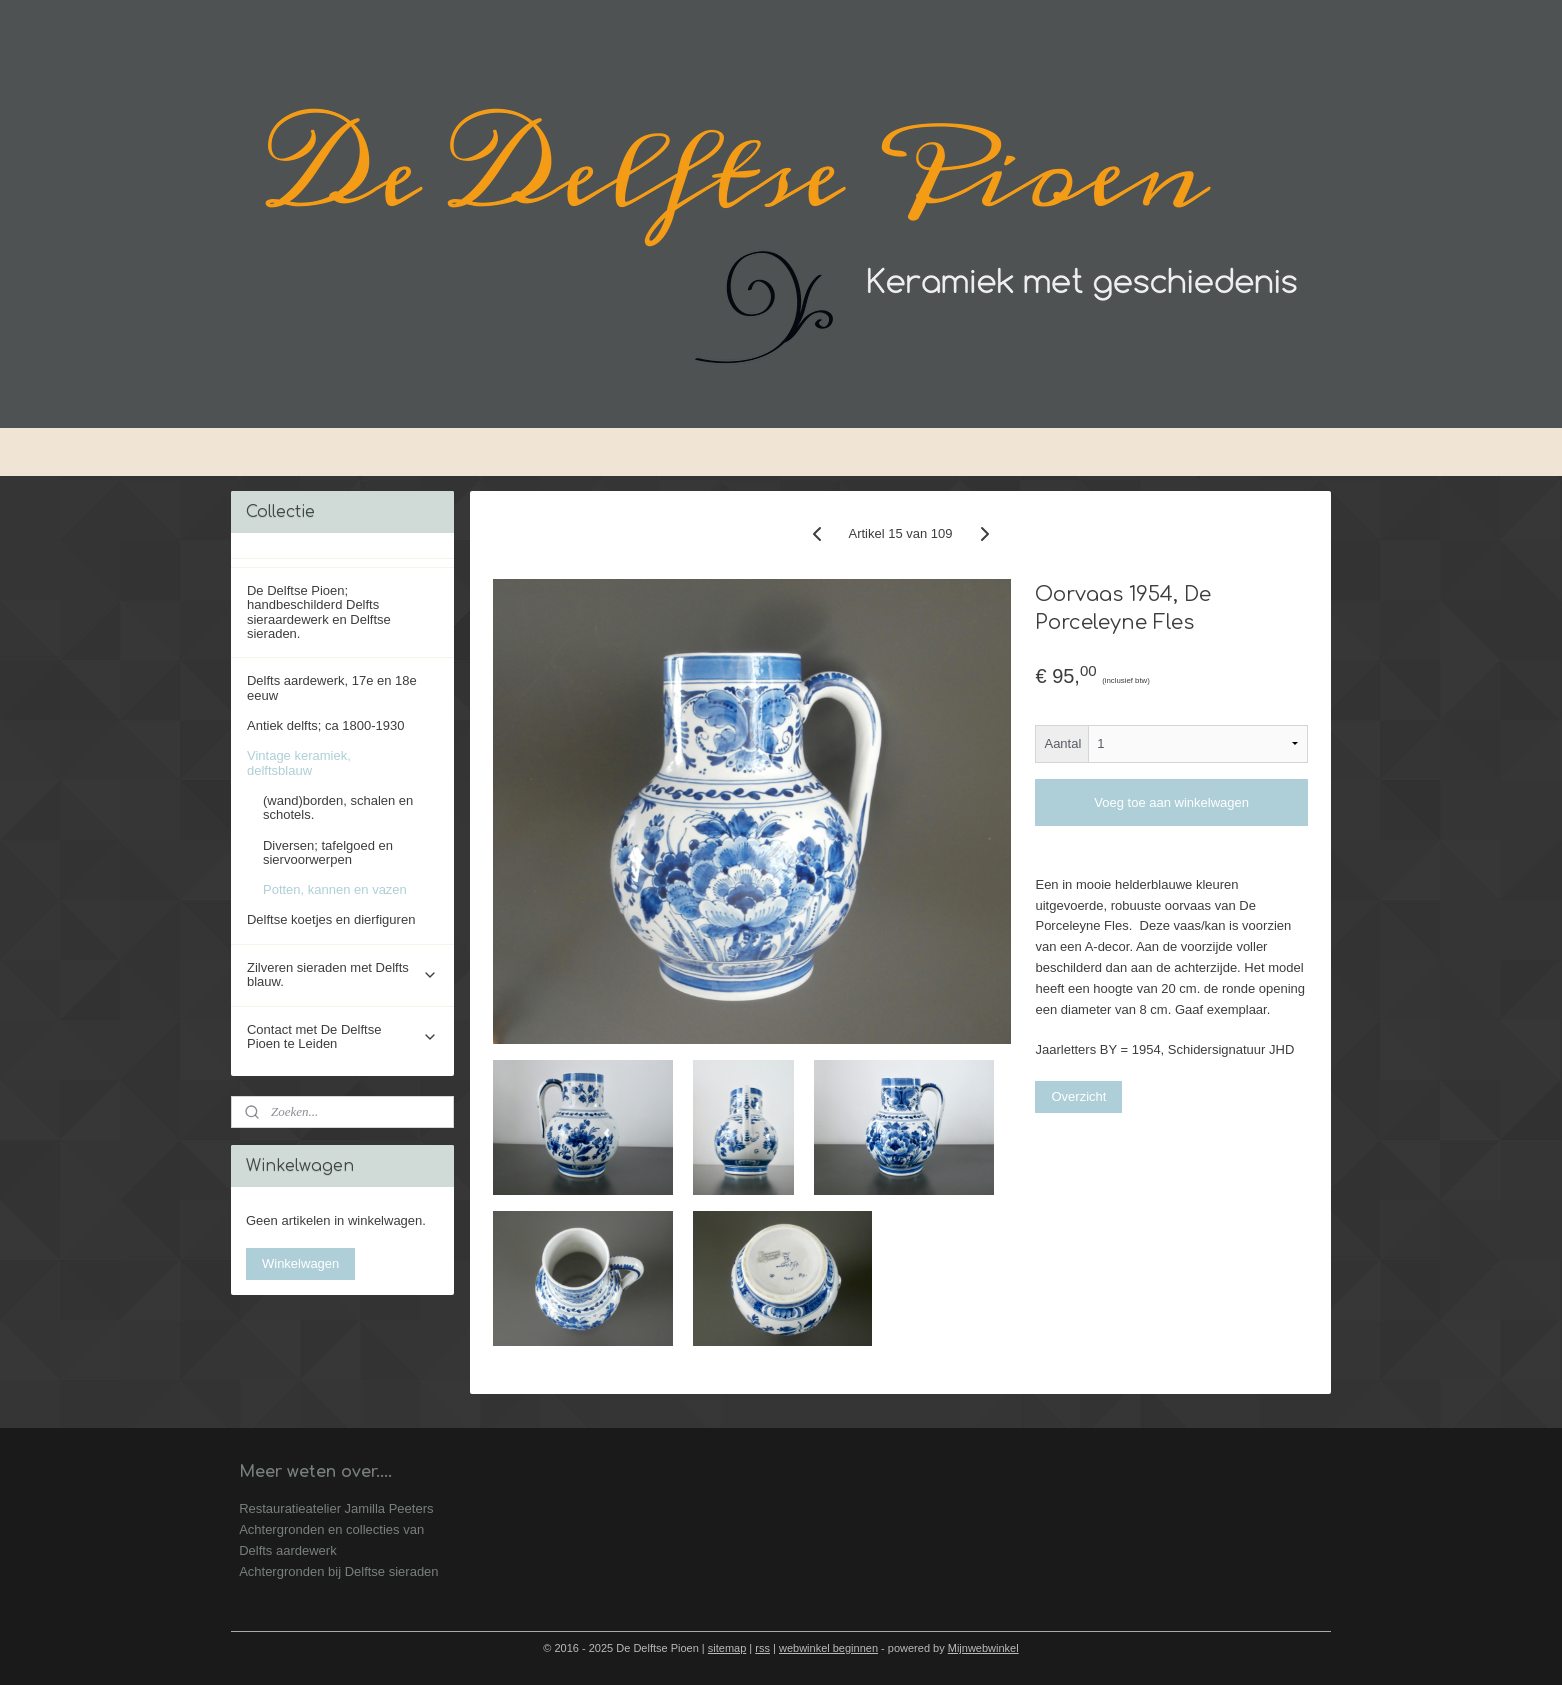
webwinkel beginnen (828, 1648)
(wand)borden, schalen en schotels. (338, 807)
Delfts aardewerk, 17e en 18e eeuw (332, 687)
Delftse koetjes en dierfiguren (331, 919)
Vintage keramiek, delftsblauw (342, 762)
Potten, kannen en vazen (335, 889)
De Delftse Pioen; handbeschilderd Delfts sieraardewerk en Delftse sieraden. (319, 612)
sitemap (727, 1648)
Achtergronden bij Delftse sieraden (338, 1571)
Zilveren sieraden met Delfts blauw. (342, 974)
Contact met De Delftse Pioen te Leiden (342, 1036)
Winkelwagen (300, 1263)
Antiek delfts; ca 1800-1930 (326, 725)
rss (762, 1648)
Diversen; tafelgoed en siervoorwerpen (328, 852)
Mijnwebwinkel (983, 1648)
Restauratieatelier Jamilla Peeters (336, 1508)
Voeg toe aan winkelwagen (1171, 802)
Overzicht (1079, 1096)
